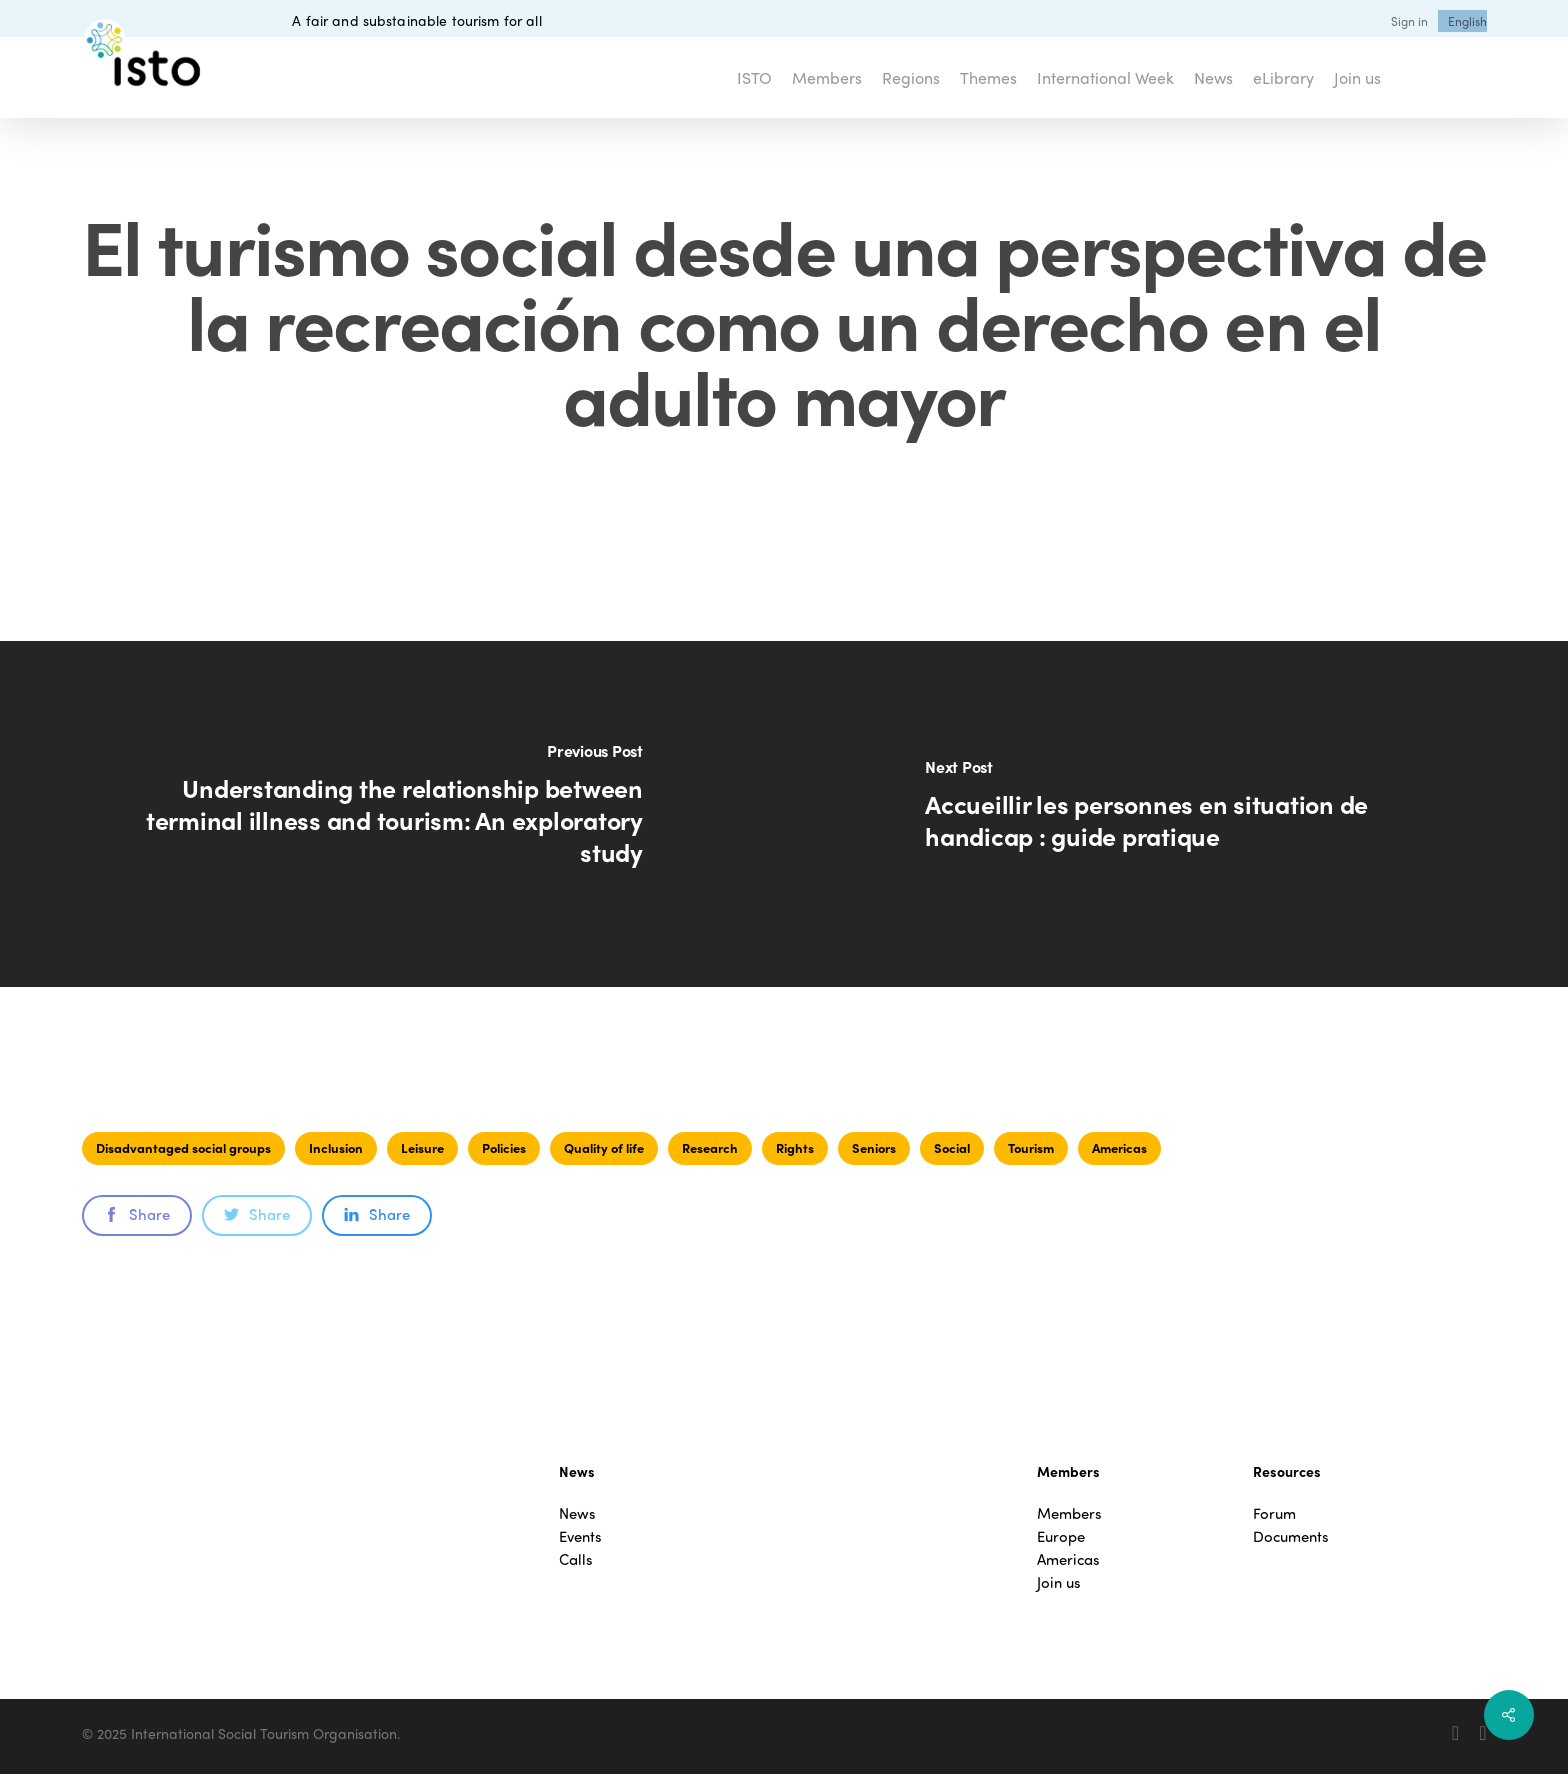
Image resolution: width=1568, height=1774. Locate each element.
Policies (504, 1147)
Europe (1061, 1536)
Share (137, 1214)
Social (952, 1147)
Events (580, 1536)
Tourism (1031, 1147)
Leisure (422, 1147)
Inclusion (336, 1147)
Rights (795, 1147)
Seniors (874, 1147)
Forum (1274, 1513)
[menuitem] (1467, 21)
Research (710, 1147)
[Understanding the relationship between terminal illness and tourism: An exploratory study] (392, 814)
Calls (576, 1559)
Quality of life (604, 1147)
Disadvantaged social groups (183, 1147)
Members (1069, 1513)
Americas (1119, 1147)
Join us (1059, 1582)
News (577, 1513)
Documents (1291, 1536)
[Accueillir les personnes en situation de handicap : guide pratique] (1176, 814)
